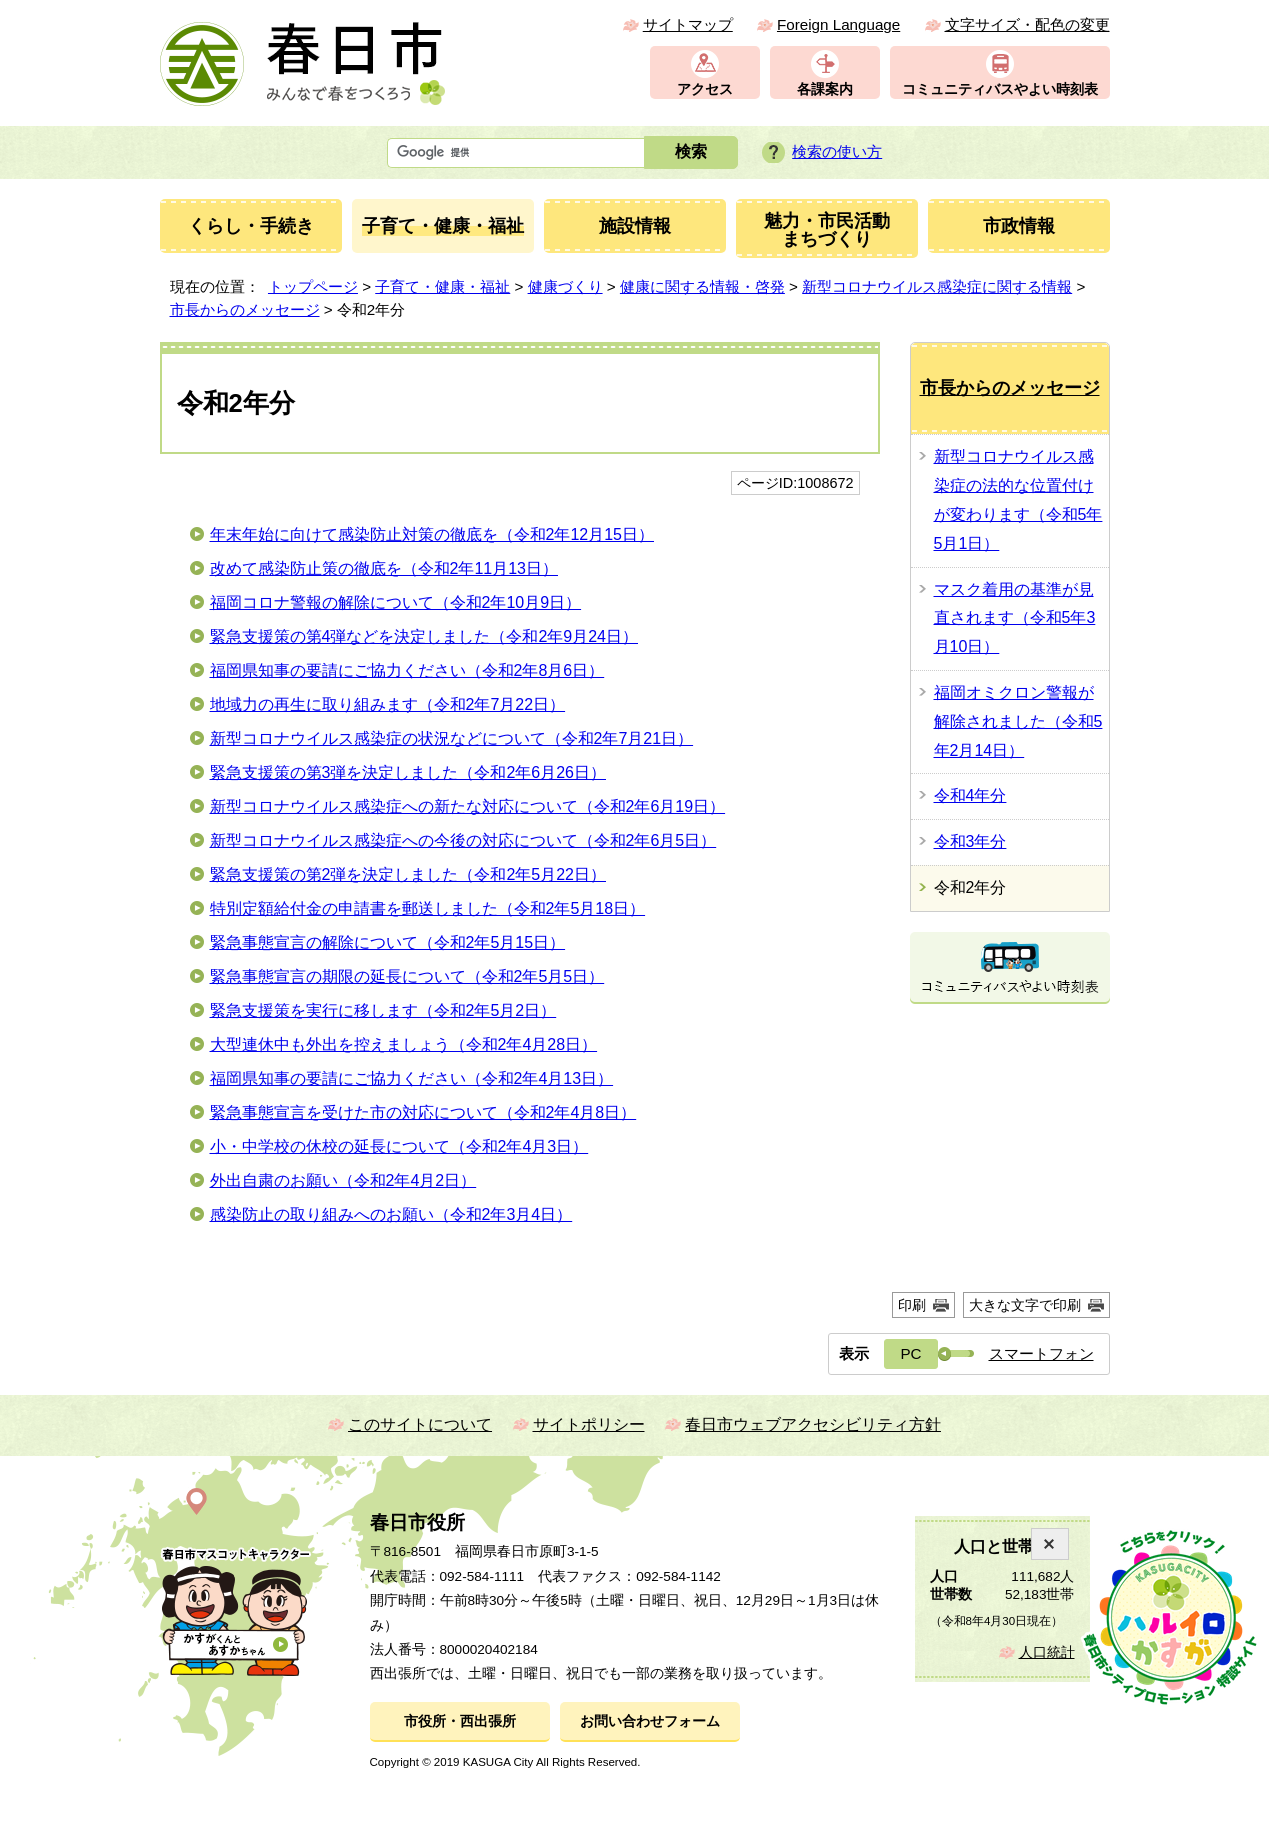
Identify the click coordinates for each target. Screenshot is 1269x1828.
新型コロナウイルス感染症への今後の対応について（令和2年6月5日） (463, 840)
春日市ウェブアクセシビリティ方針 (813, 1424)
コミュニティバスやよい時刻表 (1000, 89)
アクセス (705, 89)
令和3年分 (970, 841)
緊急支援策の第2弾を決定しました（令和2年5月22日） (408, 874)
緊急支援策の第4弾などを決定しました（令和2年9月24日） (424, 636)
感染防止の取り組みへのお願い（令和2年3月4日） (391, 1214)
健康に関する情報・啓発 (702, 286)
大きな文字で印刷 (1025, 1305)
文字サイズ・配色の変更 (1027, 24)
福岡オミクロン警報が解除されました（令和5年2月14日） (1018, 721)
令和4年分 (970, 795)
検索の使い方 (837, 151)
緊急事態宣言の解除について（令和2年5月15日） (388, 942)
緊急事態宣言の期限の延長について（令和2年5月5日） (407, 976)
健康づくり (565, 286)
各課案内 (825, 89)
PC (910, 1353)
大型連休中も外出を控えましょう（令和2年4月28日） (404, 1044)
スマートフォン (1041, 1353)
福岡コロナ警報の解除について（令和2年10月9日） (396, 602)
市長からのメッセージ (245, 309)
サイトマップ (688, 24)
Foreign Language (838, 24)
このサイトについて (420, 1424)
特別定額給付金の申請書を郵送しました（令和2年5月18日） (428, 908)
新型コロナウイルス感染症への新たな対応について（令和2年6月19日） (468, 806)
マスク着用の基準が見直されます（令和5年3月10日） (1015, 618)
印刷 (912, 1305)
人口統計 (1047, 1652)
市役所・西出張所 (460, 1721)
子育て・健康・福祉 (442, 286)
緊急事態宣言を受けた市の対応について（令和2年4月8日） (423, 1112)
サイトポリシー (589, 1424)
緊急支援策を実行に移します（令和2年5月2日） (383, 1010)
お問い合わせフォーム (650, 1721)
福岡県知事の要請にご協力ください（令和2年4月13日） (412, 1078)
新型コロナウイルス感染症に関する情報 (937, 286)
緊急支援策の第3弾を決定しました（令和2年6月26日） (408, 772)
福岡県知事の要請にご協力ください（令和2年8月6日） (407, 670)
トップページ (313, 286)
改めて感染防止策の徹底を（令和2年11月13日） (384, 568)
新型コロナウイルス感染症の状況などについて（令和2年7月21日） (452, 738)
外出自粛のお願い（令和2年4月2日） (343, 1180)
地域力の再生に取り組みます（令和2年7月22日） (388, 704)
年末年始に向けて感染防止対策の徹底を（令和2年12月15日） (432, 534)
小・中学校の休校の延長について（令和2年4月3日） (399, 1146)
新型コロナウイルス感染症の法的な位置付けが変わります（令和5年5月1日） (1018, 499)
